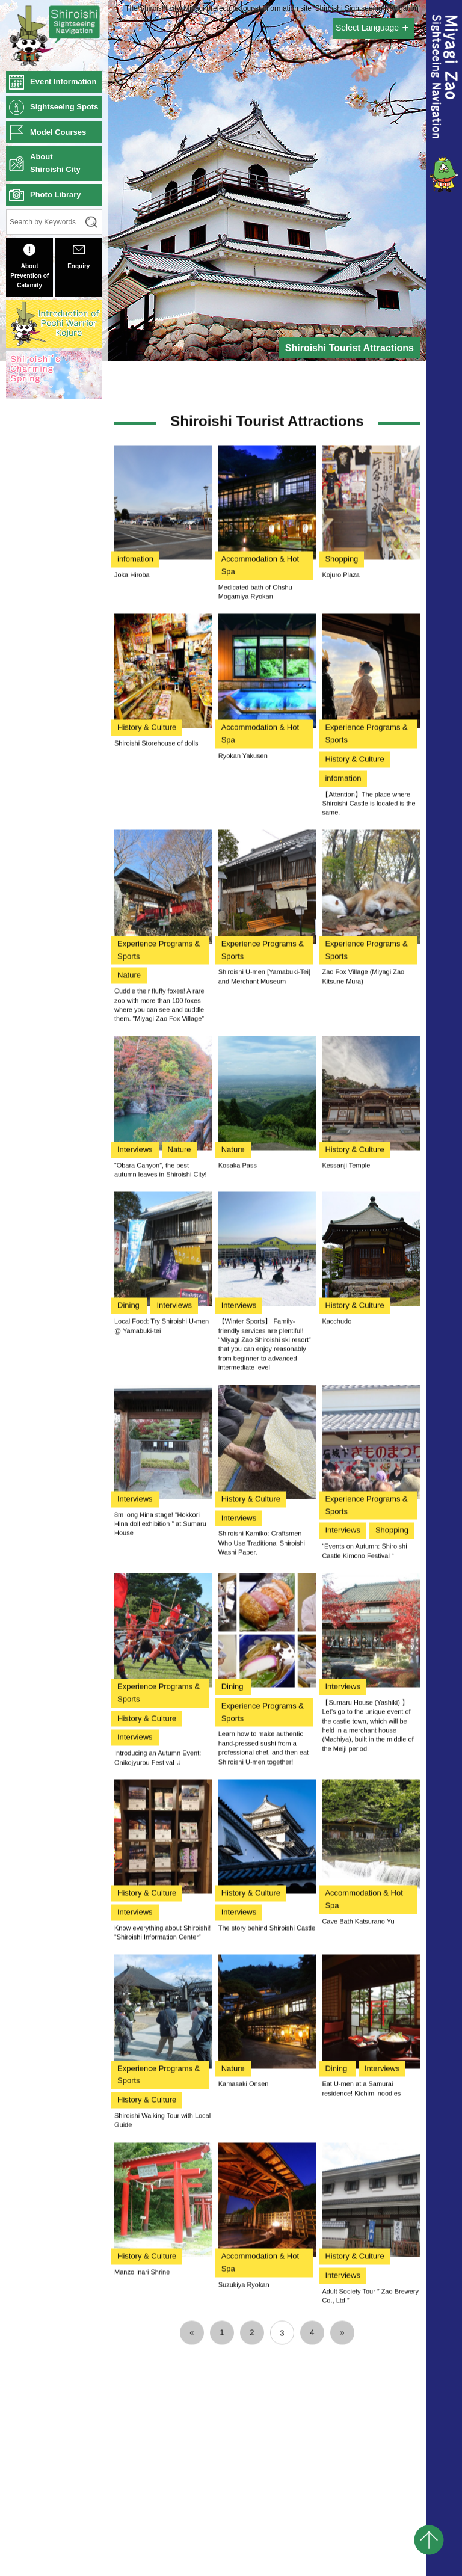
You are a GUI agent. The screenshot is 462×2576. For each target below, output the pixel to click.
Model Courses (58, 132)
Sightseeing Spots (64, 106)
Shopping (341, 998)
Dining (129, 1745)
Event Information (63, 81)
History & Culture (146, 1167)
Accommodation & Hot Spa (260, 1005)
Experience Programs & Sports (366, 1174)
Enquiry (78, 256)
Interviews (135, 1589)
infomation (135, 998)
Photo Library (55, 194)
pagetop (429, 2540)
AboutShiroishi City (55, 163)
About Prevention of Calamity (29, 266)
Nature (129, 1415)
